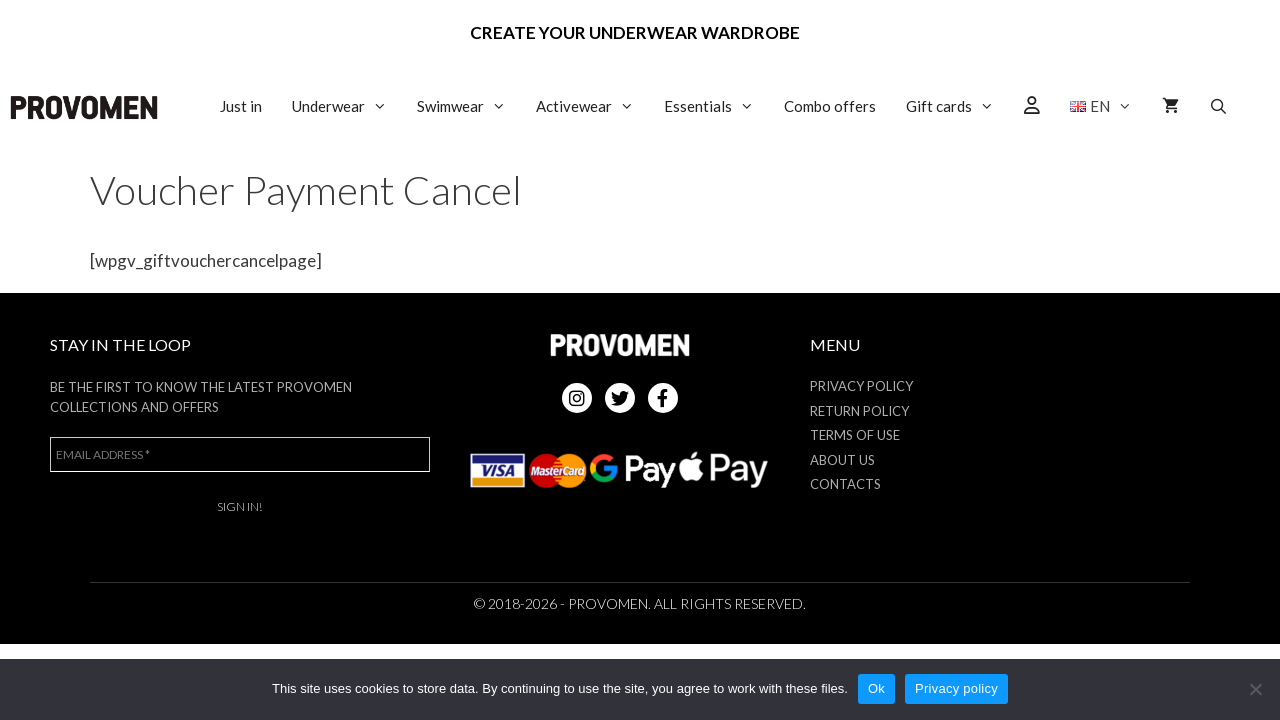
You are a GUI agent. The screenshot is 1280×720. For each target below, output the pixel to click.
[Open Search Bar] (1218, 106)
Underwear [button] (347, 106)
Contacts (845, 484)
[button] (1101, 106)
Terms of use (855, 435)
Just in (241, 106)
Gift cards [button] (957, 106)
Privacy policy (956, 688)
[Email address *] (240, 454)
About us (842, 460)
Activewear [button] (592, 106)
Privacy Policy (861, 386)
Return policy (859, 411)
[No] (1255, 689)
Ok (876, 688)
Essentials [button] (716, 106)
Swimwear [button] (469, 106)
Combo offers (830, 106)
